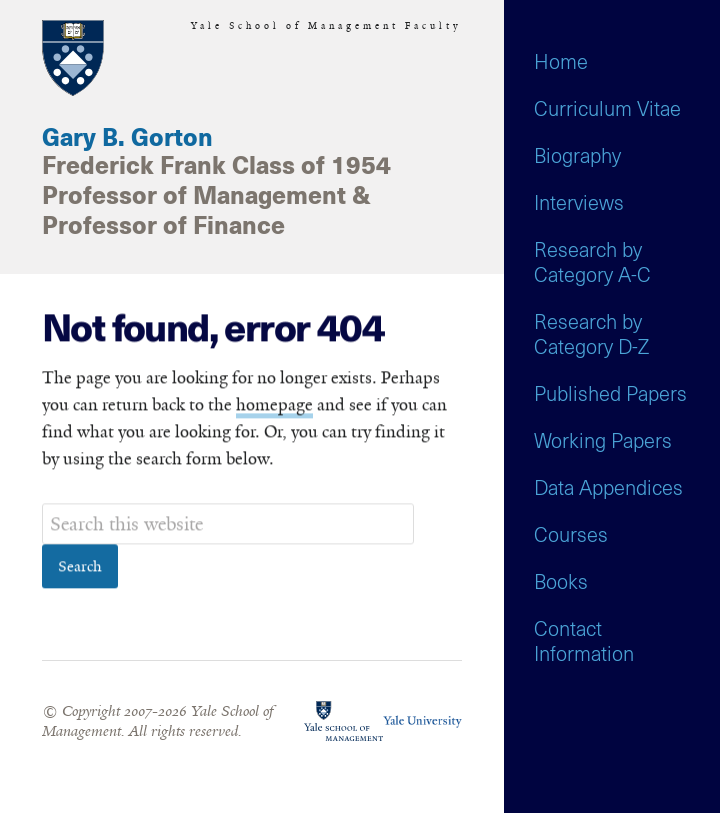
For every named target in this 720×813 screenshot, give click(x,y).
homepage (274, 405)
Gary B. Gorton (127, 139)
